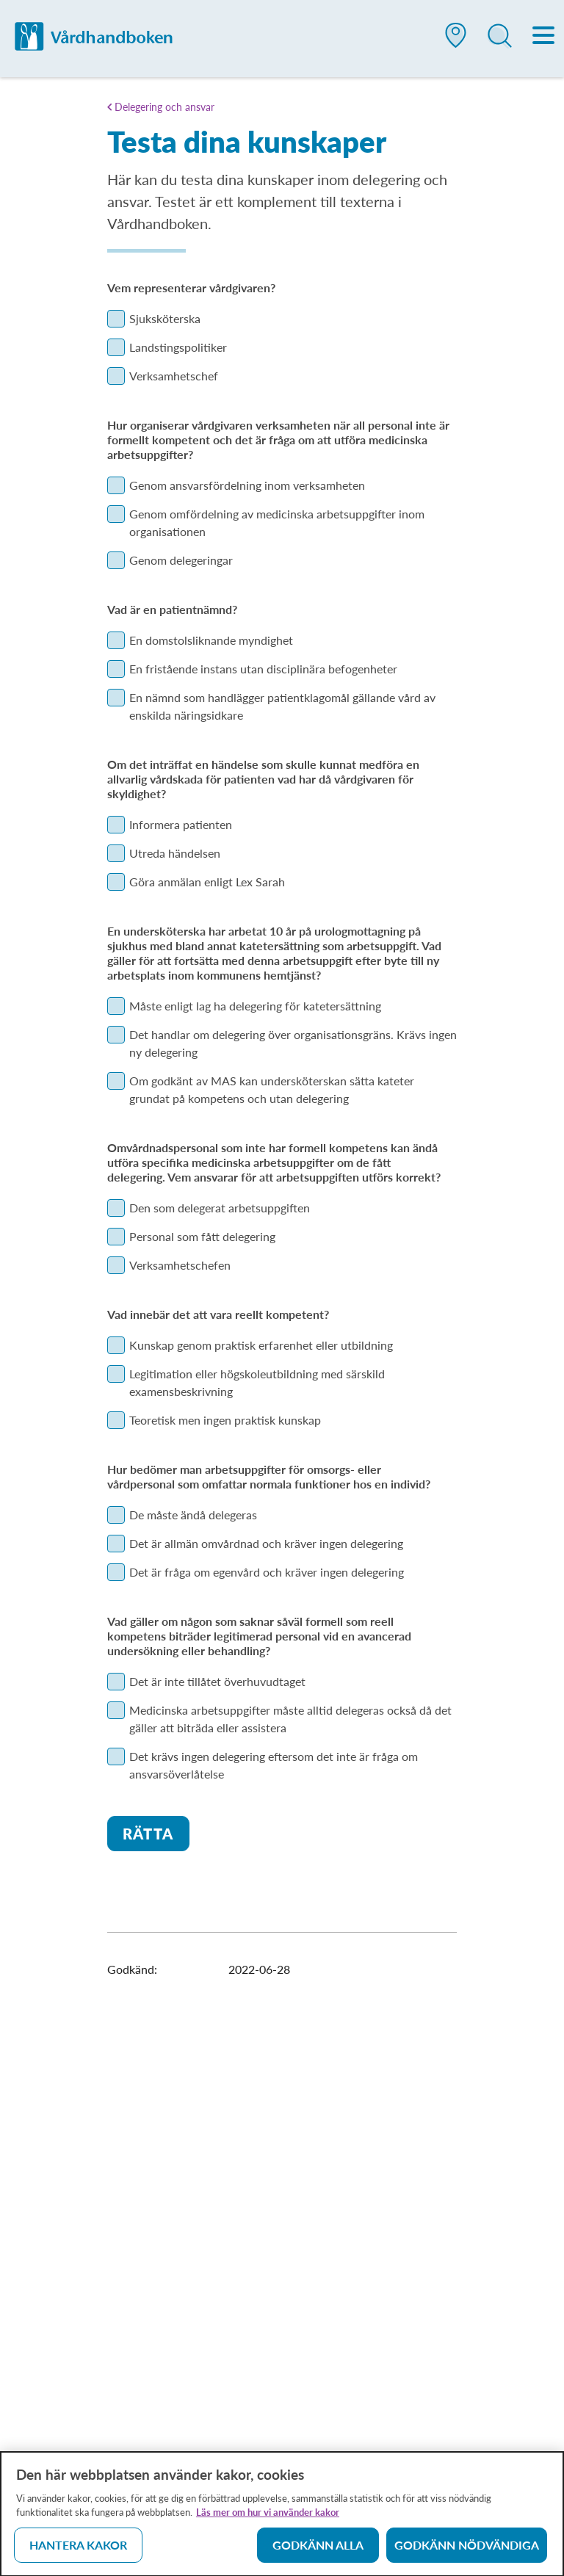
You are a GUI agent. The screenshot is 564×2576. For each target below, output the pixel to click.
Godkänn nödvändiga (466, 2550)
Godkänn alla (318, 2550)
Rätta (148, 1833)
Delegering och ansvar (164, 107)
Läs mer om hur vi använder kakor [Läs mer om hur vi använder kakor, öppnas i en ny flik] (267, 2517)
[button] (456, 41)
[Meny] (544, 36)
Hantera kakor (78, 2550)
